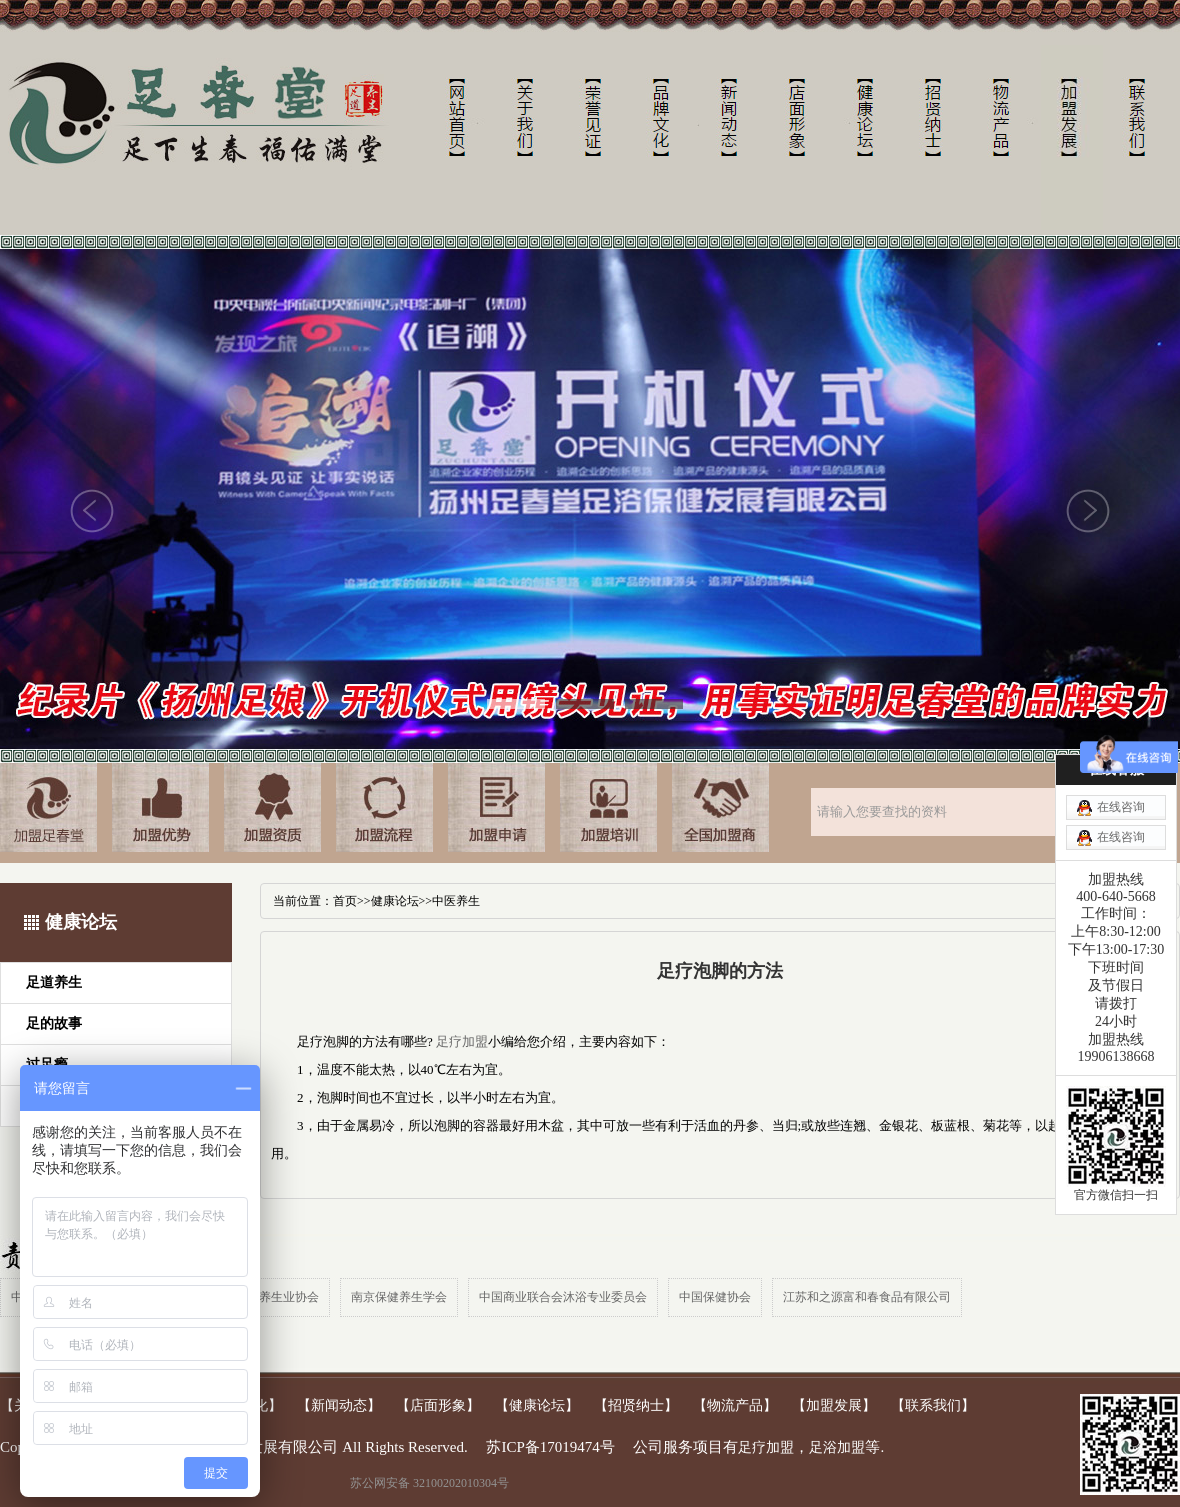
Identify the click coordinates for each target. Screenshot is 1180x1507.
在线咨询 (1121, 807)
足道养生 (54, 982)
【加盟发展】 (834, 1405)
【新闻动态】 (339, 1405)
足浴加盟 (837, 1447)
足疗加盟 (462, 1041)
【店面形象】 (438, 1405)
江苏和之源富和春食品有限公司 (867, 1297)
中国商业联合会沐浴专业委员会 (563, 1297)
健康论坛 (395, 901)
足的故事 (54, 1023)
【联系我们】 (933, 1405)
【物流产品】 (735, 1405)
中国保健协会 (715, 1297)
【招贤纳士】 (636, 1405)
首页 (345, 901)
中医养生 (456, 901)
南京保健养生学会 (399, 1297)
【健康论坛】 (537, 1405)
